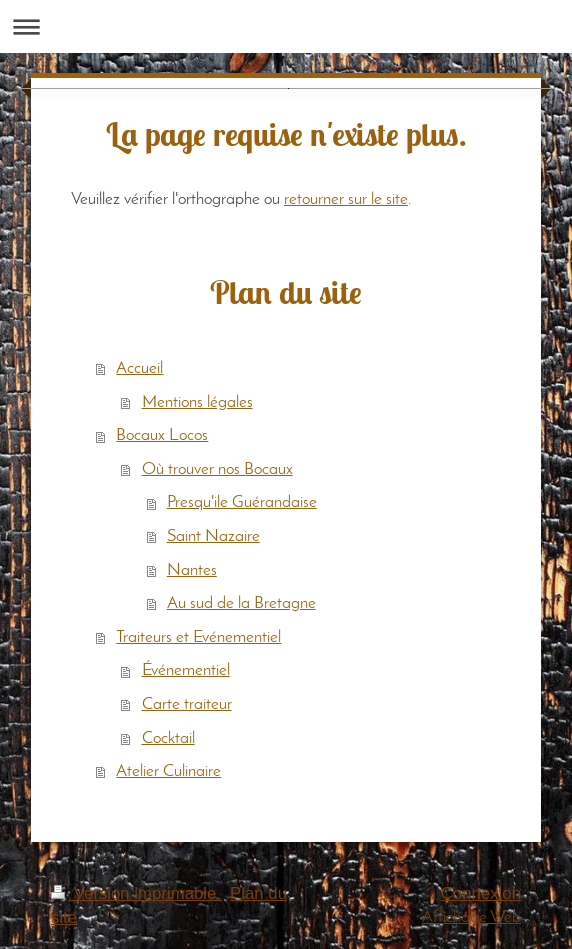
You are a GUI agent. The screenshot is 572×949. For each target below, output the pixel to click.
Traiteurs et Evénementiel (198, 637)
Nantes (192, 570)
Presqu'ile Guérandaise (242, 502)
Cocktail (168, 738)
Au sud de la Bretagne (241, 603)
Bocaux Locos (162, 435)
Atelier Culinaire (168, 771)
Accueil (139, 368)
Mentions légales (197, 402)
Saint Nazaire (213, 536)
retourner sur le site (346, 199)
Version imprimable (136, 893)
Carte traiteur (187, 704)
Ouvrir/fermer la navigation (286, 26)
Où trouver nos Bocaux (217, 469)
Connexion (481, 893)
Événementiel (186, 670)
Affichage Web (471, 917)
